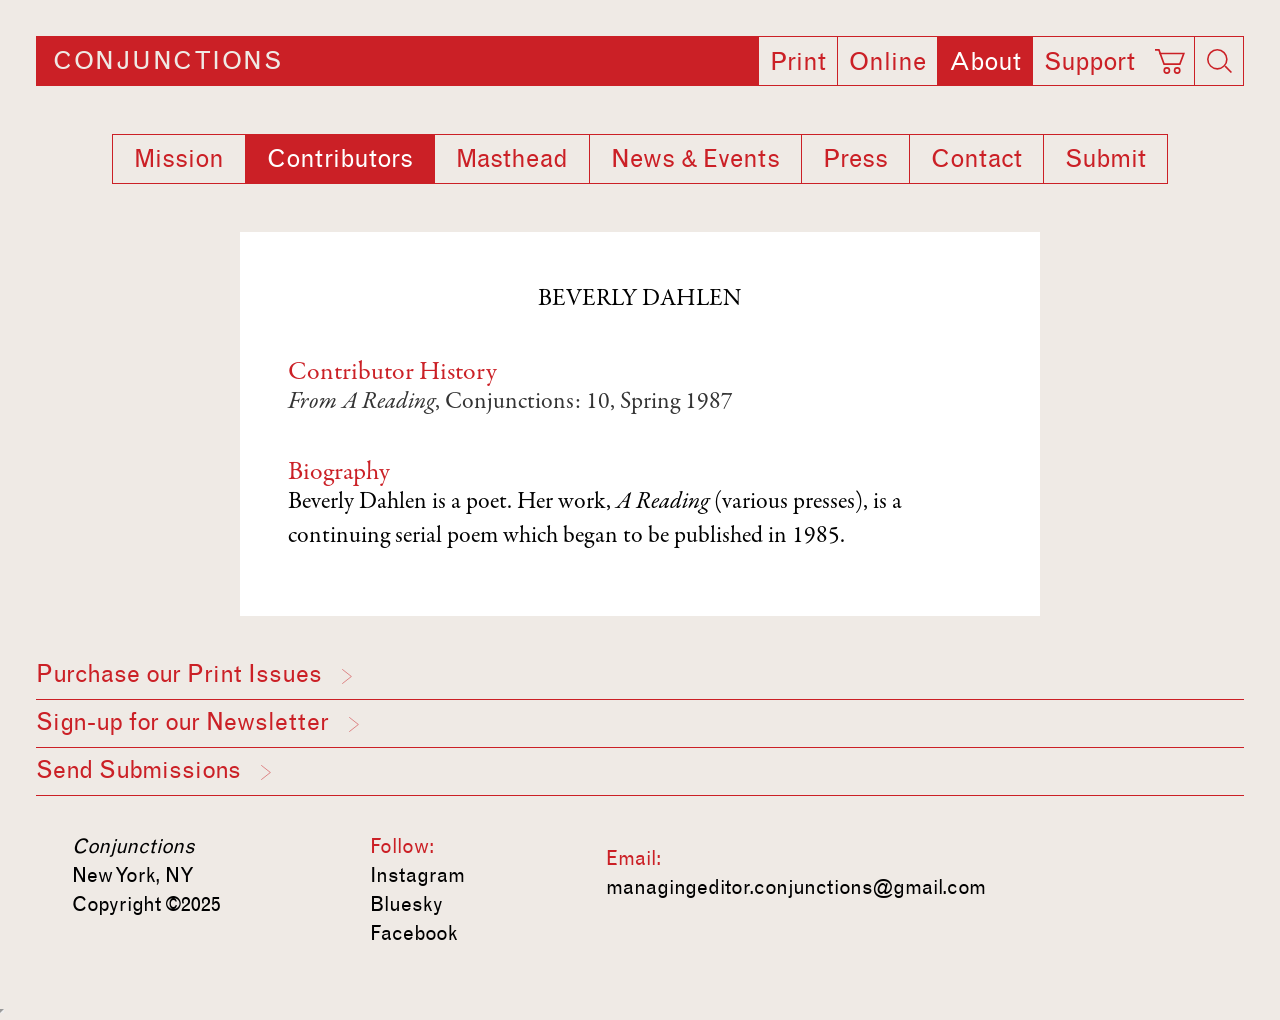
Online (887, 62)
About (985, 62)
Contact (976, 159)
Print (798, 62)
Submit (1105, 159)
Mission (179, 159)
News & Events (695, 159)
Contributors (340, 159)
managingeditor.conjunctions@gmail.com (796, 887)
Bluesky (406, 904)
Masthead (512, 159)
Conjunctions (167, 61)
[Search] (1219, 61)
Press (855, 159)
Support (1089, 62)
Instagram (417, 875)
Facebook (414, 933)
